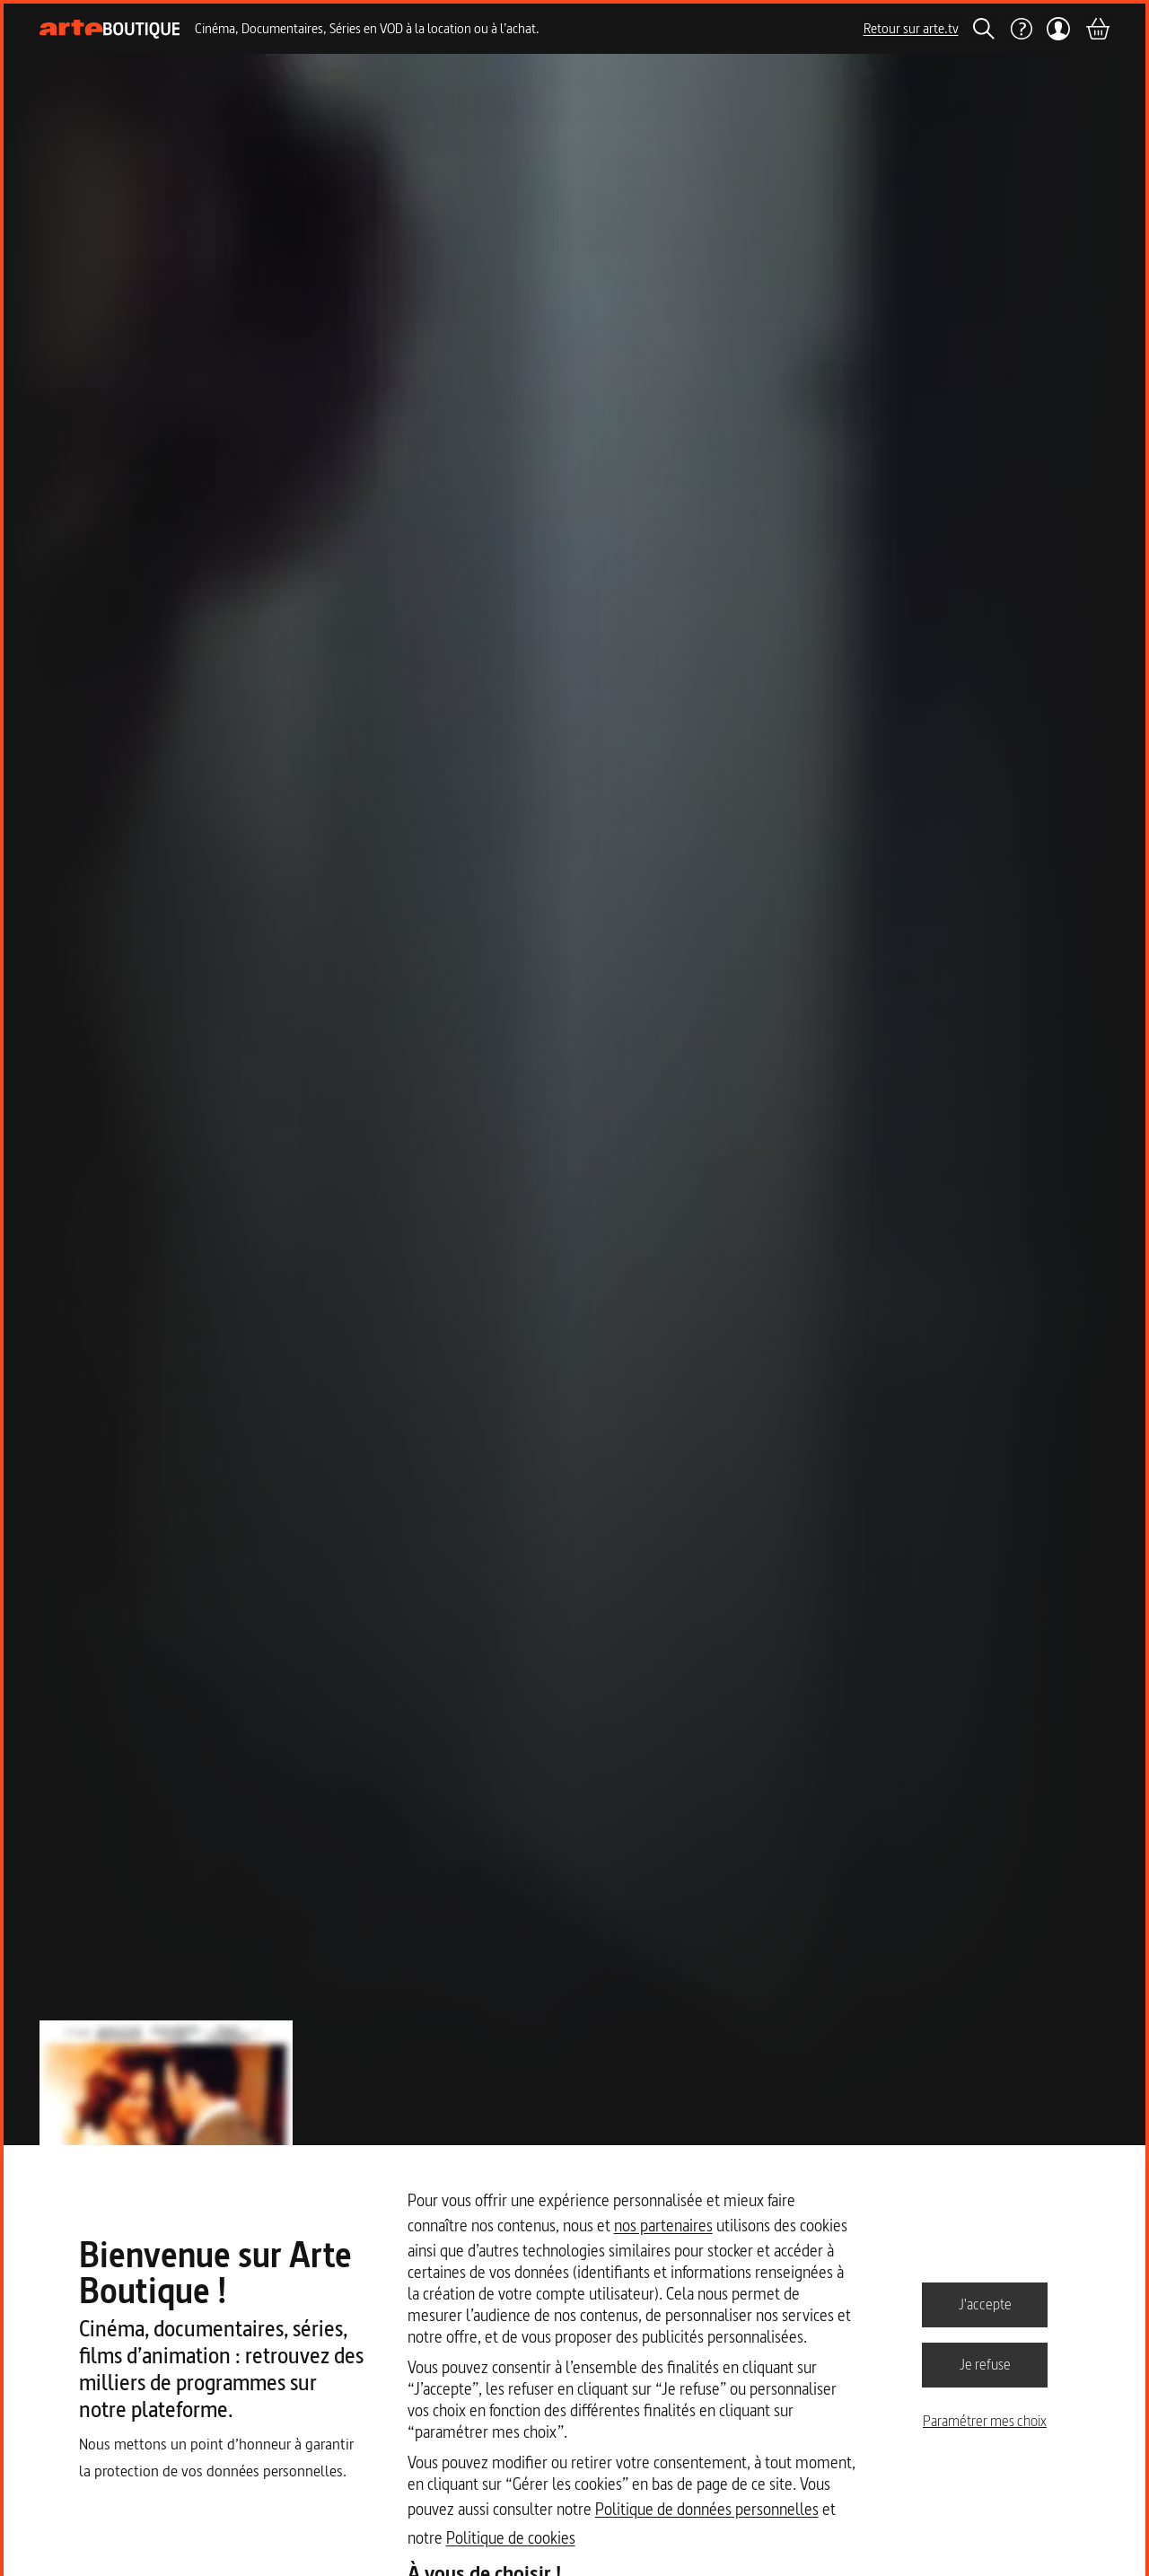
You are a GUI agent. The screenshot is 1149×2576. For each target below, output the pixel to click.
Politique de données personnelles (707, 2509)
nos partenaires (663, 2225)
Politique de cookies (510, 2538)
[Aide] (1020, 28)
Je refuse (985, 2364)
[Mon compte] (1059, 28)
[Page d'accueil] (109, 29)
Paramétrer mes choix (985, 2421)
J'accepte (985, 2304)
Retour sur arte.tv (911, 28)
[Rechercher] (984, 28)
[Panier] (1097, 28)
